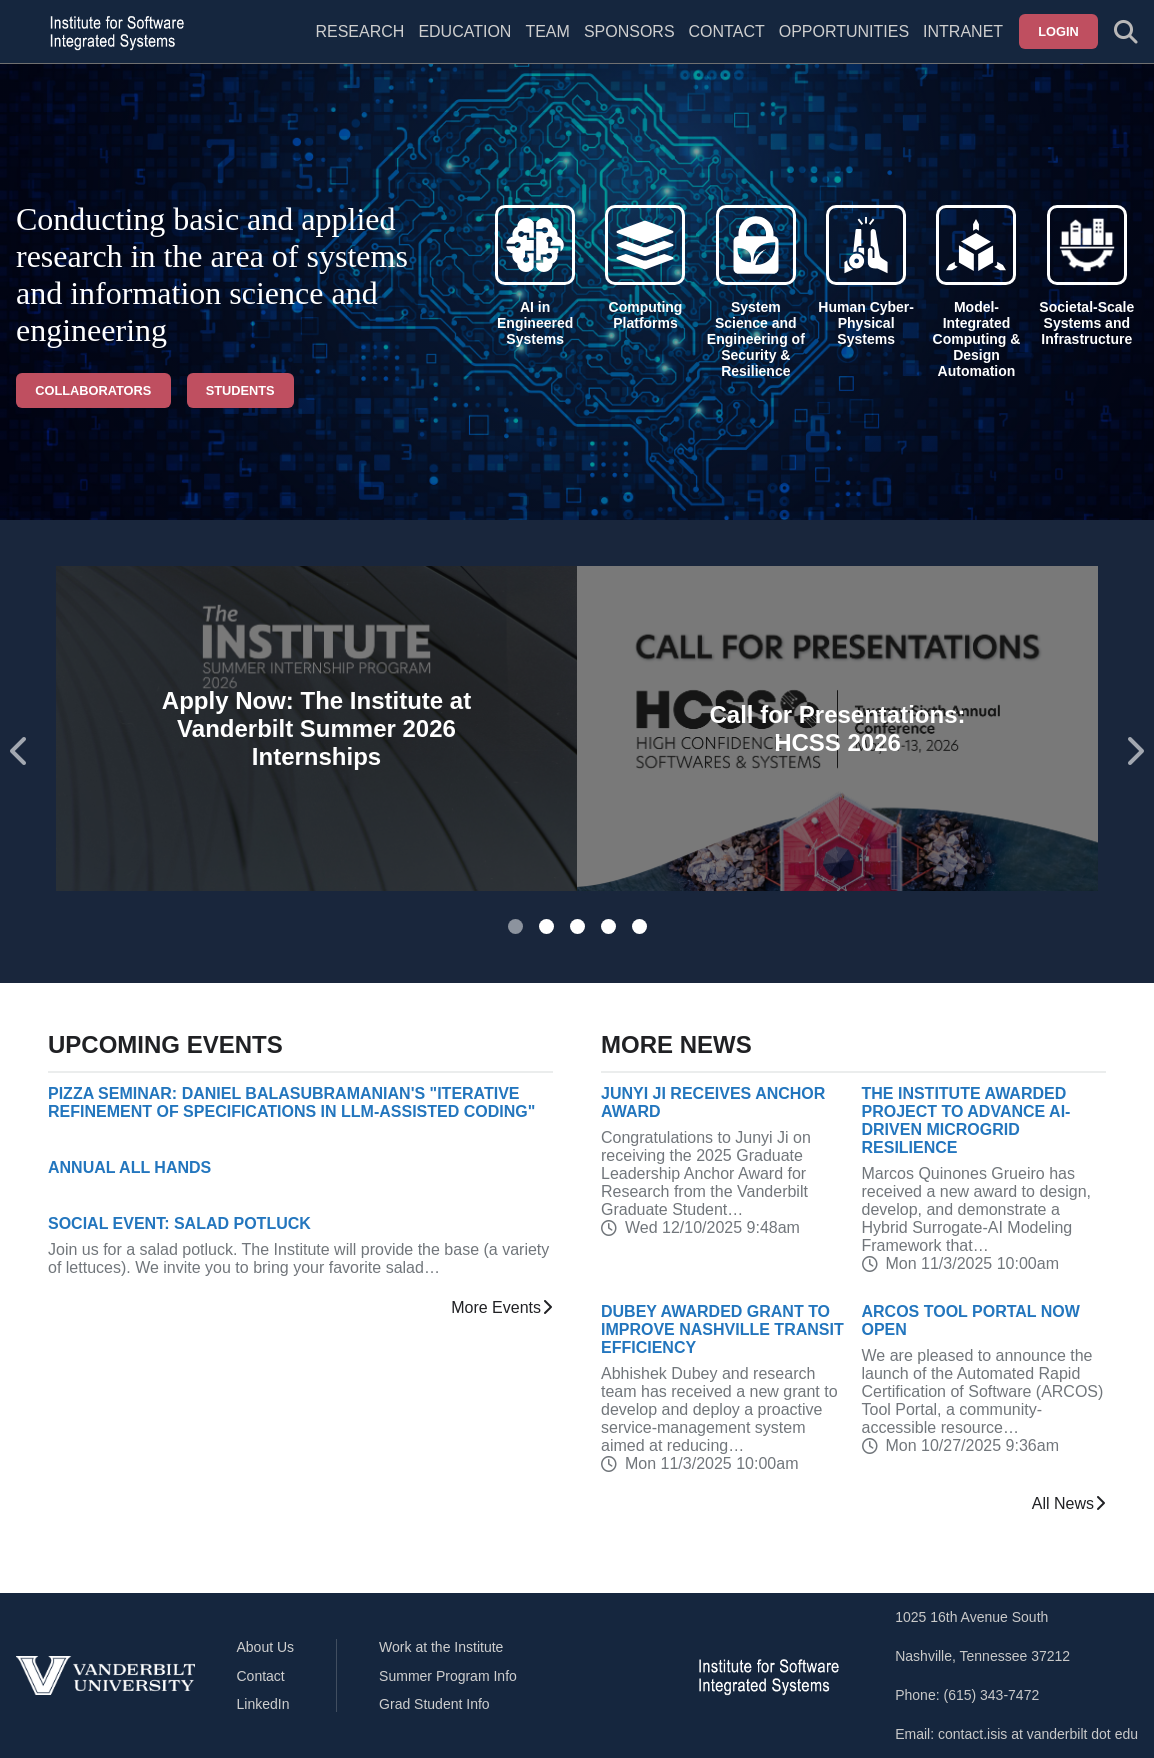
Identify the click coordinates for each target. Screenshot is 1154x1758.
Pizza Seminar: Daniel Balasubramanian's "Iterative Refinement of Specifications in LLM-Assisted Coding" (291, 1102)
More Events (502, 1308)
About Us (266, 1647)
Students (240, 390)
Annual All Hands (129, 1167)
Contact (727, 31)
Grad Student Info (434, 1704)
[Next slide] (1134, 751)
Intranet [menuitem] (963, 31)
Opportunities (844, 31)
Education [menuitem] (464, 31)
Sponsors (629, 31)
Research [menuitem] (359, 31)
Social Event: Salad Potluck (179, 1223)
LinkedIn (263, 1704)
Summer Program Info (448, 1676)
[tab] (515, 926)
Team (547, 31)
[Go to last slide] (20, 751)
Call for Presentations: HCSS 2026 (837, 728)
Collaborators (93, 390)
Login (1058, 31)
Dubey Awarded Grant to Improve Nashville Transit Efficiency (722, 1329)
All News (1069, 1504)
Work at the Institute (441, 1647)
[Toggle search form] (1126, 32)
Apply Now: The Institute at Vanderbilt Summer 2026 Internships (316, 728)
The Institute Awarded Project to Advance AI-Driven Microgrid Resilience (966, 1120)
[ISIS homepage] (112, 32)
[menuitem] (547, 44)
